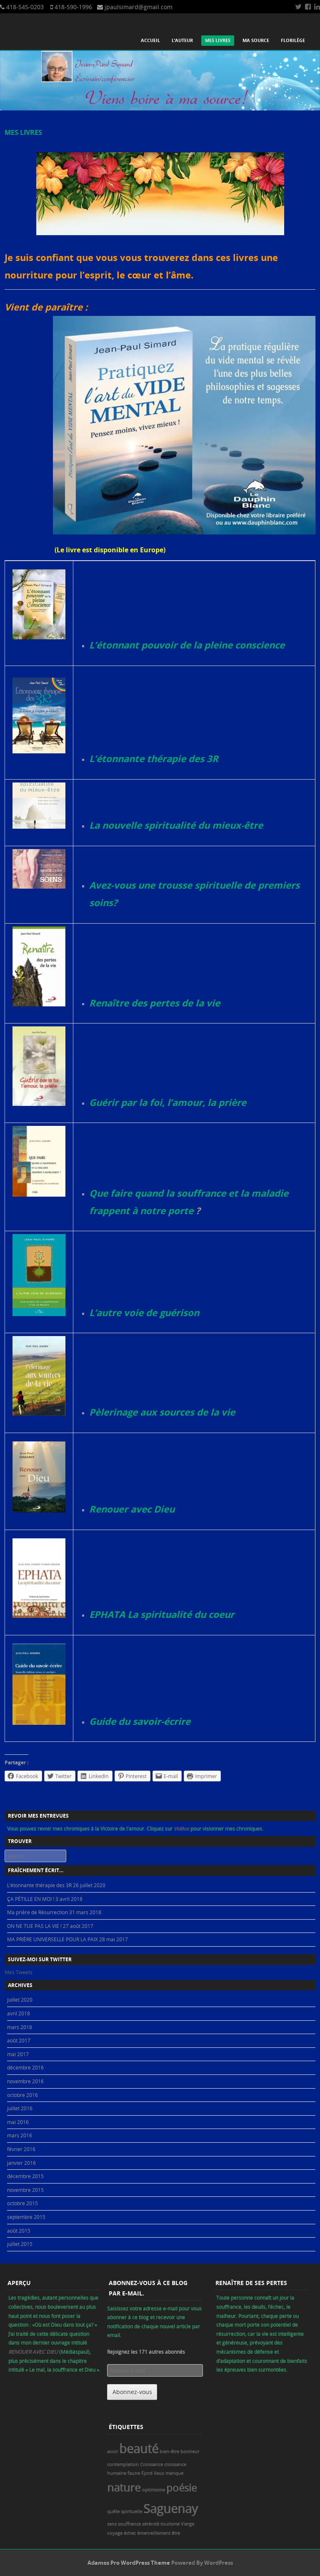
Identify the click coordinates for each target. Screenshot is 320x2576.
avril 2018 (18, 2013)
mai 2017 (18, 2054)
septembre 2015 (26, 2216)
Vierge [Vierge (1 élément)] (187, 2524)
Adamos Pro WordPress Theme (129, 2562)
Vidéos (182, 1828)
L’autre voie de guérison (144, 1312)
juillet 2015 (19, 2244)
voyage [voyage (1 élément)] (114, 2533)
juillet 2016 (19, 2108)
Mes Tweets (18, 1972)
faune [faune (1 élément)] (134, 2473)
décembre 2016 (25, 2067)
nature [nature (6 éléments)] (124, 2487)
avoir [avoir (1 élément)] (112, 2451)
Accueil (150, 40)
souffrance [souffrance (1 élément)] (129, 2524)
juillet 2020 (19, 1999)
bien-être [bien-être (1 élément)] (169, 2451)
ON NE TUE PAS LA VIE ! (34, 1926)
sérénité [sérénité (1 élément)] (150, 2524)
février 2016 (21, 2149)
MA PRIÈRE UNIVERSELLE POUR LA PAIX (52, 1939)
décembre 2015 (25, 2176)
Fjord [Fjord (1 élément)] (146, 2473)
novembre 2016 (25, 2081)
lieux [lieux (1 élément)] (159, 2473)
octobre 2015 (22, 2203)
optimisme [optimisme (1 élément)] (153, 2490)
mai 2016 (18, 2122)
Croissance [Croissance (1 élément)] (151, 2464)
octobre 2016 (22, 2095)
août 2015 (18, 2230)
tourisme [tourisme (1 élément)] (170, 2524)
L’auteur (182, 40)
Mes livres (217, 40)
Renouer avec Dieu (132, 1509)
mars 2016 (19, 2135)
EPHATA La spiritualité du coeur (161, 1614)
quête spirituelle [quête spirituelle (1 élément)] (124, 2511)
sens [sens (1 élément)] (112, 2524)
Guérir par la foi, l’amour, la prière (167, 1102)
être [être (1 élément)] (176, 2533)
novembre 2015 (25, 2189)
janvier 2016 (21, 2162)
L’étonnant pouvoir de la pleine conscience (187, 644)
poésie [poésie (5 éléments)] (181, 2487)
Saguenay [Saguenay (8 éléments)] (170, 2508)
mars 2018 (19, 2027)
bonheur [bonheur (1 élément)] (189, 2451)
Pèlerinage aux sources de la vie (162, 1412)
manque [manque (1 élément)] (174, 2473)
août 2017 (18, 2040)
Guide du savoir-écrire (139, 1721)
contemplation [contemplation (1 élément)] (123, 2464)
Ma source (255, 40)
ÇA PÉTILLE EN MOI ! (30, 1898)
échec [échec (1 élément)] (130, 2533)
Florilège (293, 40)
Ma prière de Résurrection (37, 1912)
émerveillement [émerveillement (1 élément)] (153, 2533)
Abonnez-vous (132, 2392)
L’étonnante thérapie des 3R (153, 758)
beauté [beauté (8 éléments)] (138, 2448)
